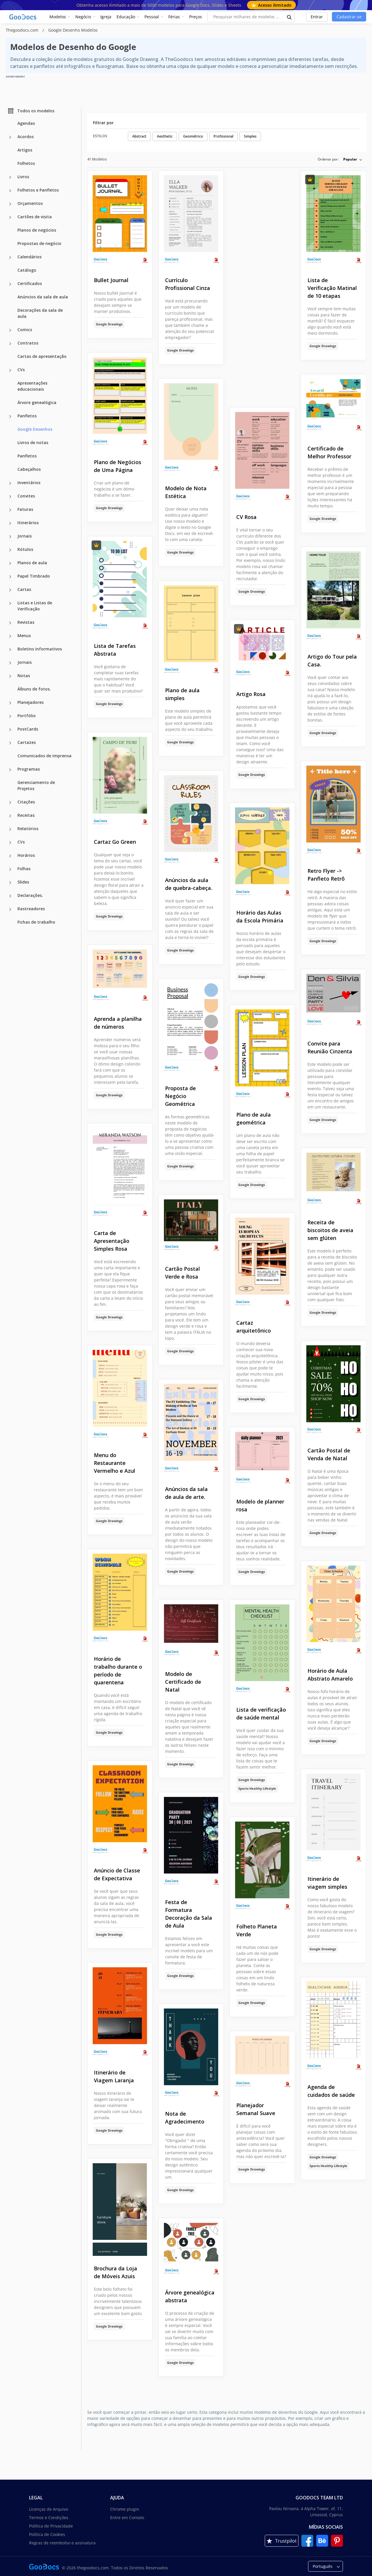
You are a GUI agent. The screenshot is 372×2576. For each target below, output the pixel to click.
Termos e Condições (48, 2517)
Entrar (317, 16)
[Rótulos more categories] (10, 550)
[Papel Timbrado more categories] (10, 576)
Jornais (24, 536)
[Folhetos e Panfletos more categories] (10, 190)
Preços (195, 16)
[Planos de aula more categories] (10, 563)
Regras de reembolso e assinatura (62, 2543)
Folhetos (26, 163)
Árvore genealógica (36, 402)
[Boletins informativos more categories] (10, 649)
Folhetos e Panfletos (38, 190)
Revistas (25, 622)
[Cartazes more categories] (10, 743)
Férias (174, 16)
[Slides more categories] (10, 882)
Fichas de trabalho (36, 922)
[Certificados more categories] (10, 284)
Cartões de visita (34, 216)
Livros (23, 176)
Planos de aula (32, 562)
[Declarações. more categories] (10, 896)
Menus (24, 635)
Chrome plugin (124, 2509)
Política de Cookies (47, 2534)
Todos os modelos (30, 110)
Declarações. (30, 895)
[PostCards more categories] (10, 729)
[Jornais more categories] (10, 536)
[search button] (289, 16)
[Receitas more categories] (10, 816)
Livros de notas (32, 442)
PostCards (27, 729)
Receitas (26, 815)
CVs (21, 369)
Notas (23, 675)
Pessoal (151, 16)
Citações (26, 802)
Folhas (24, 868)
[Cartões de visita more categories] (10, 217)
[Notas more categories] (10, 676)
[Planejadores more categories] (10, 703)
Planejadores (30, 702)
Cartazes (26, 742)
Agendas (26, 123)
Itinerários (28, 522)
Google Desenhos (34, 429)
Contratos (27, 343)
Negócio (83, 16)
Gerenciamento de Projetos (36, 785)
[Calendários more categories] (10, 257)
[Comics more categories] (10, 330)
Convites (26, 496)
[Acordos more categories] (10, 137)
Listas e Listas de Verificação (34, 606)
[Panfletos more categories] (10, 416)
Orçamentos (30, 203)
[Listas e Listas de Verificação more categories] (10, 603)
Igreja (105, 16)
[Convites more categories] (10, 496)
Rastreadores (31, 908)
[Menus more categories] (10, 636)
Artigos (24, 150)
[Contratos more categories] (10, 343)
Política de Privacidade (51, 2526)
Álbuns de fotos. (34, 689)
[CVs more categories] (10, 370)
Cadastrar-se (349, 16)
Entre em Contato (127, 2517)
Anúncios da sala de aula (42, 297)
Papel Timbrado (33, 576)
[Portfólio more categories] (10, 716)
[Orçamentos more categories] (10, 204)
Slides (23, 882)
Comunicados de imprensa (44, 755)
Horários (26, 855)
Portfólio (26, 715)
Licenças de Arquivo (48, 2509)
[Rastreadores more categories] (10, 909)
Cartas (24, 589)
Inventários (28, 482)
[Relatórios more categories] (10, 829)
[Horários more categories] (10, 856)
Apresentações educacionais (32, 386)
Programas (28, 769)
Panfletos (27, 416)
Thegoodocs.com (23, 30)
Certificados (29, 283)
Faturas (25, 509)
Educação (126, 16)
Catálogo (26, 270)
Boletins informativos (39, 649)
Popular (350, 159)
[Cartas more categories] (10, 590)
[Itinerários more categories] (10, 523)
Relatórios (27, 828)
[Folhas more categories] (10, 869)
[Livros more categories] (10, 177)
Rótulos (25, 549)
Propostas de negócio (39, 243)
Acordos (25, 136)
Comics (24, 329)
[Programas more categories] (10, 769)
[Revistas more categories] (10, 623)
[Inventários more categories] (10, 483)
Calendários (29, 256)
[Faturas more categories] (10, 510)
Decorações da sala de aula (40, 313)
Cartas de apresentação (42, 356)
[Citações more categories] (10, 802)
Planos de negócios (36, 230)
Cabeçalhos (29, 469)
